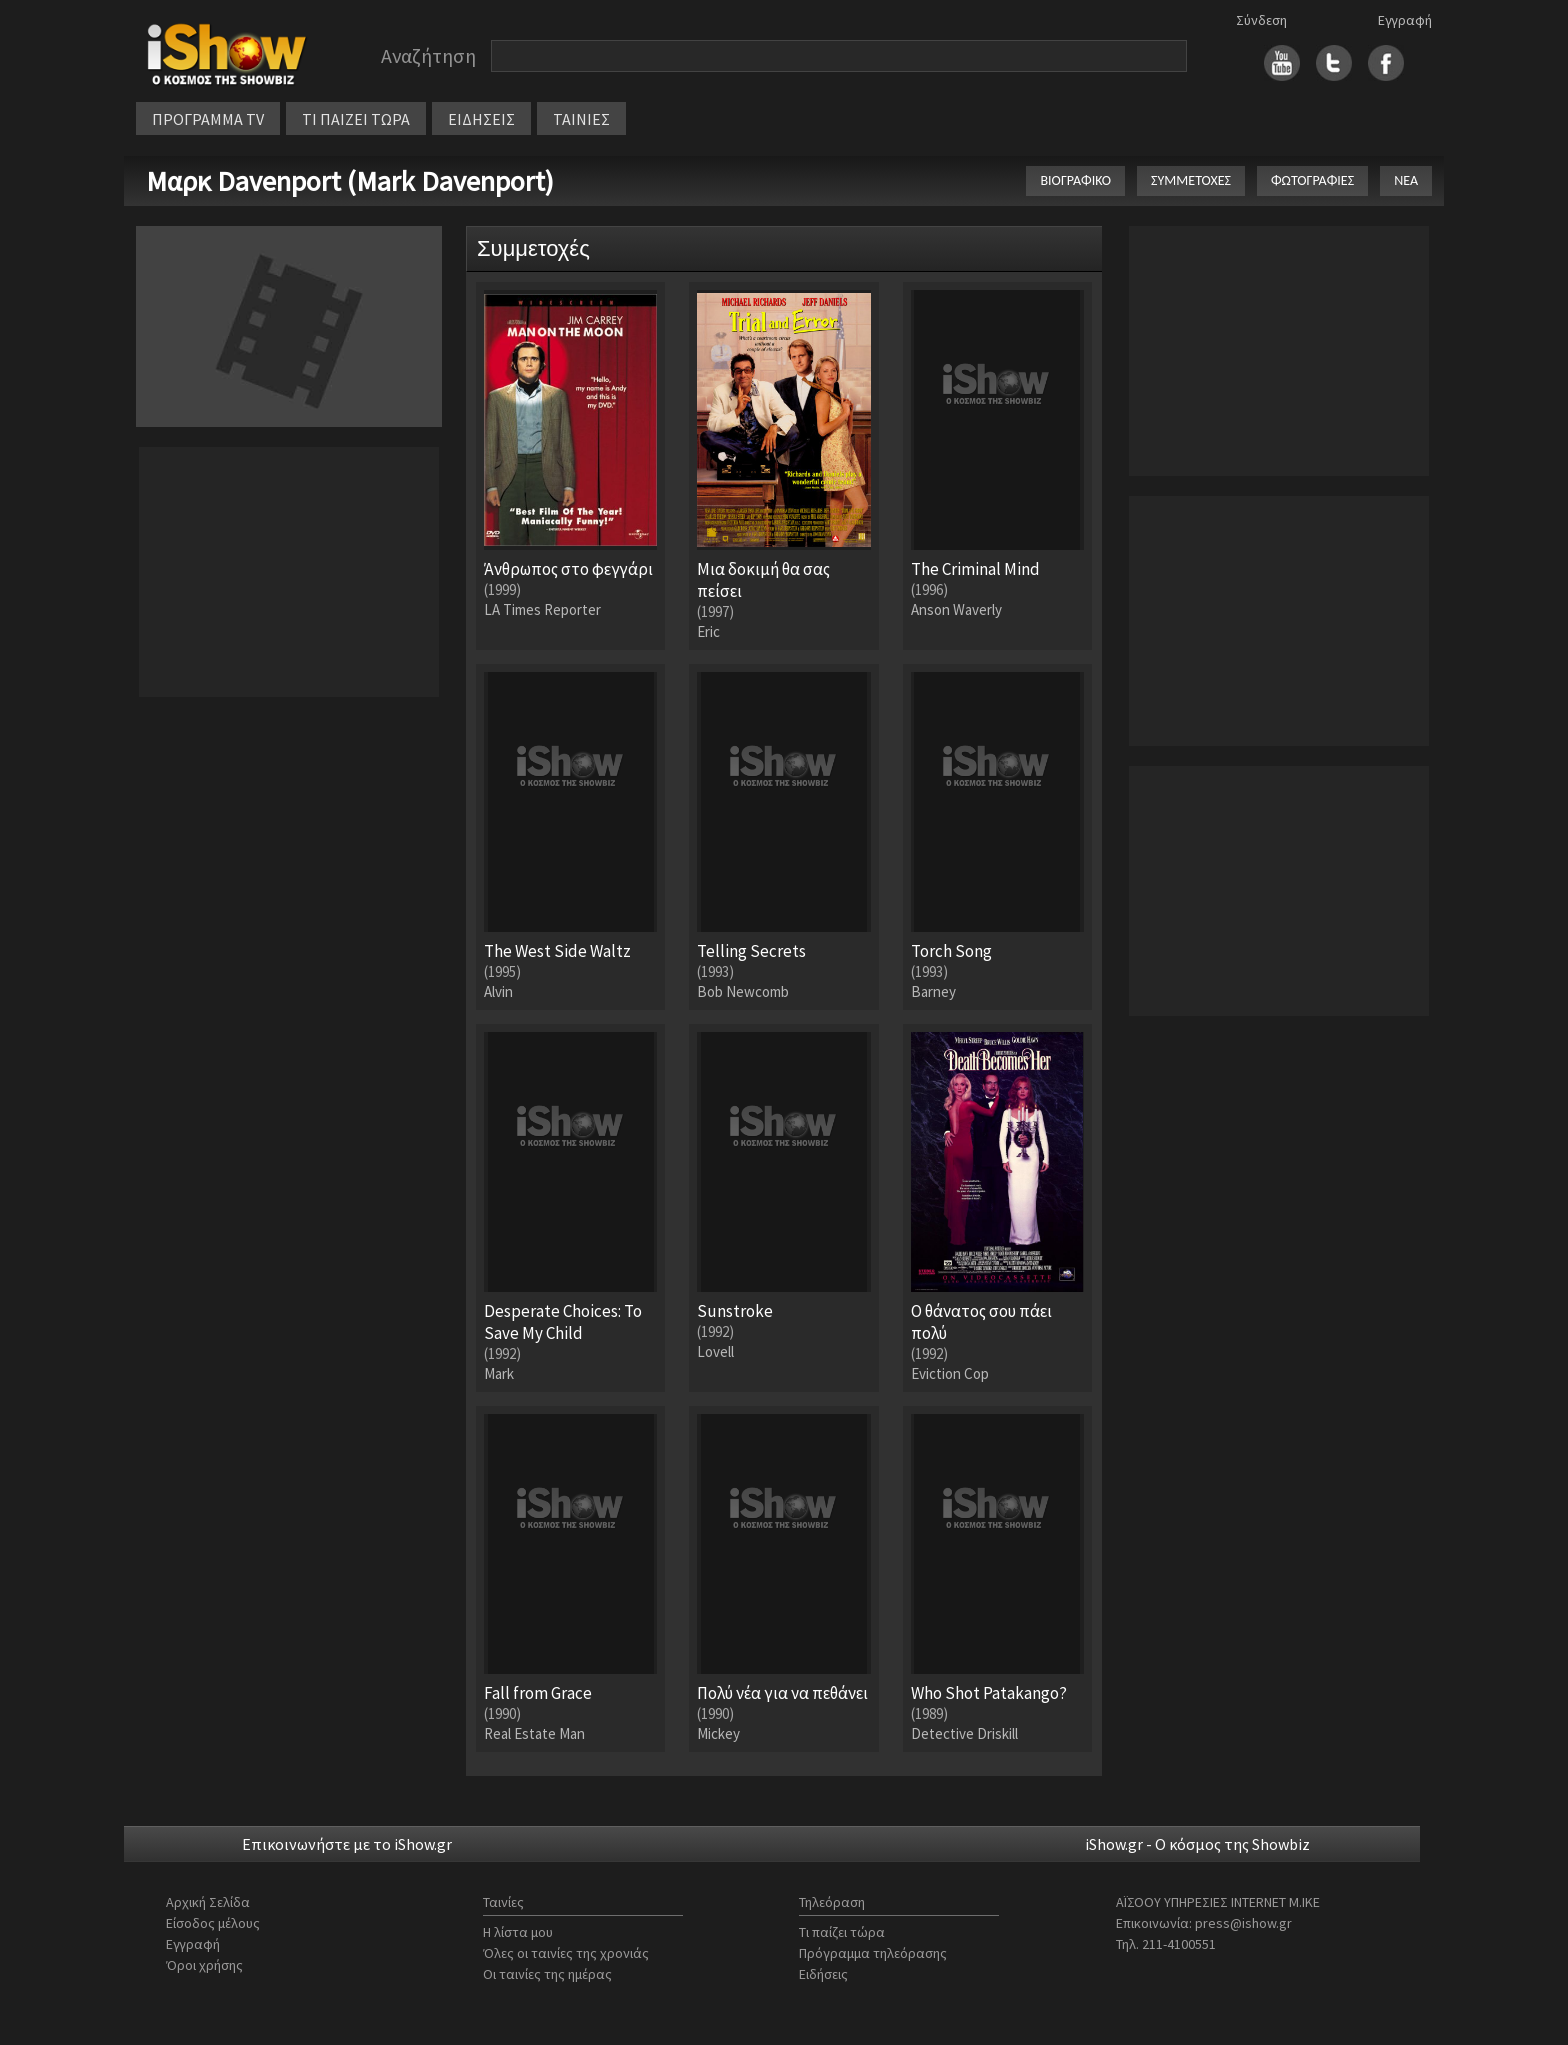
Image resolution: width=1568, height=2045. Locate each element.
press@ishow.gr (1243, 1923)
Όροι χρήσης (204, 1965)
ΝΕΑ (1406, 180)
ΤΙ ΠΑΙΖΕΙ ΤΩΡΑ (356, 119)
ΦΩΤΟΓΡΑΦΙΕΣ (1312, 180)
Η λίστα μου (518, 1932)
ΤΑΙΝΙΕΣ (581, 119)
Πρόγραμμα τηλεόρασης (873, 1953)
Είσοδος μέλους (213, 1923)
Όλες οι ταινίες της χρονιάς (566, 1953)
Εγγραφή (1405, 20)
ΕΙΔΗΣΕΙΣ (481, 119)
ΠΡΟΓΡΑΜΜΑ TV (208, 119)
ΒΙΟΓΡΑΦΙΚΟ (1075, 180)
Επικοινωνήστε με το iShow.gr (347, 1844)
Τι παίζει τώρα (842, 1932)
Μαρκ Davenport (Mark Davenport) (350, 181)
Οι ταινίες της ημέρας (547, 1974)
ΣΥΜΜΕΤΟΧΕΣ (1191, 180)
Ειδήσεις (823, 1974)
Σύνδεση (1261, 20)
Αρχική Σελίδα (208, 1902)
